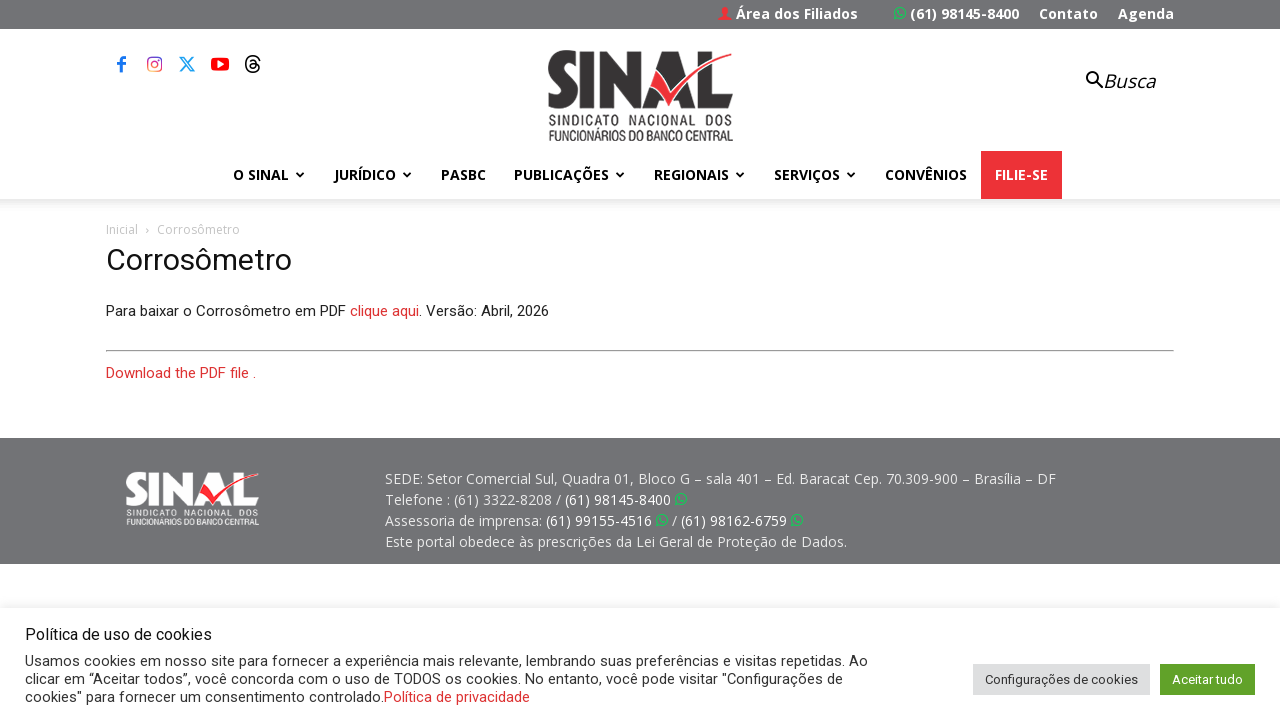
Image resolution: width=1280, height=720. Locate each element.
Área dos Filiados (788, 13)
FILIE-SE (1021, 174)
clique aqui (384, 311)
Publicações (569, 174)
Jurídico (373, 174)
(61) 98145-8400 (956, 13)
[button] (1110, 82)
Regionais (699, 174)
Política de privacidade (457, 697)
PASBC (463, 174)
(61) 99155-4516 (607, 520)
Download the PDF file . (181, 373)
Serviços (815, 174)
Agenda (1146, 13)
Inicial (122, 229)
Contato (1068, 13)
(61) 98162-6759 (742, 520)
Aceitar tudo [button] (1207, 679)
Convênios (926, 174)
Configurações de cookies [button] (1061, 679)
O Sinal (269, 174)
